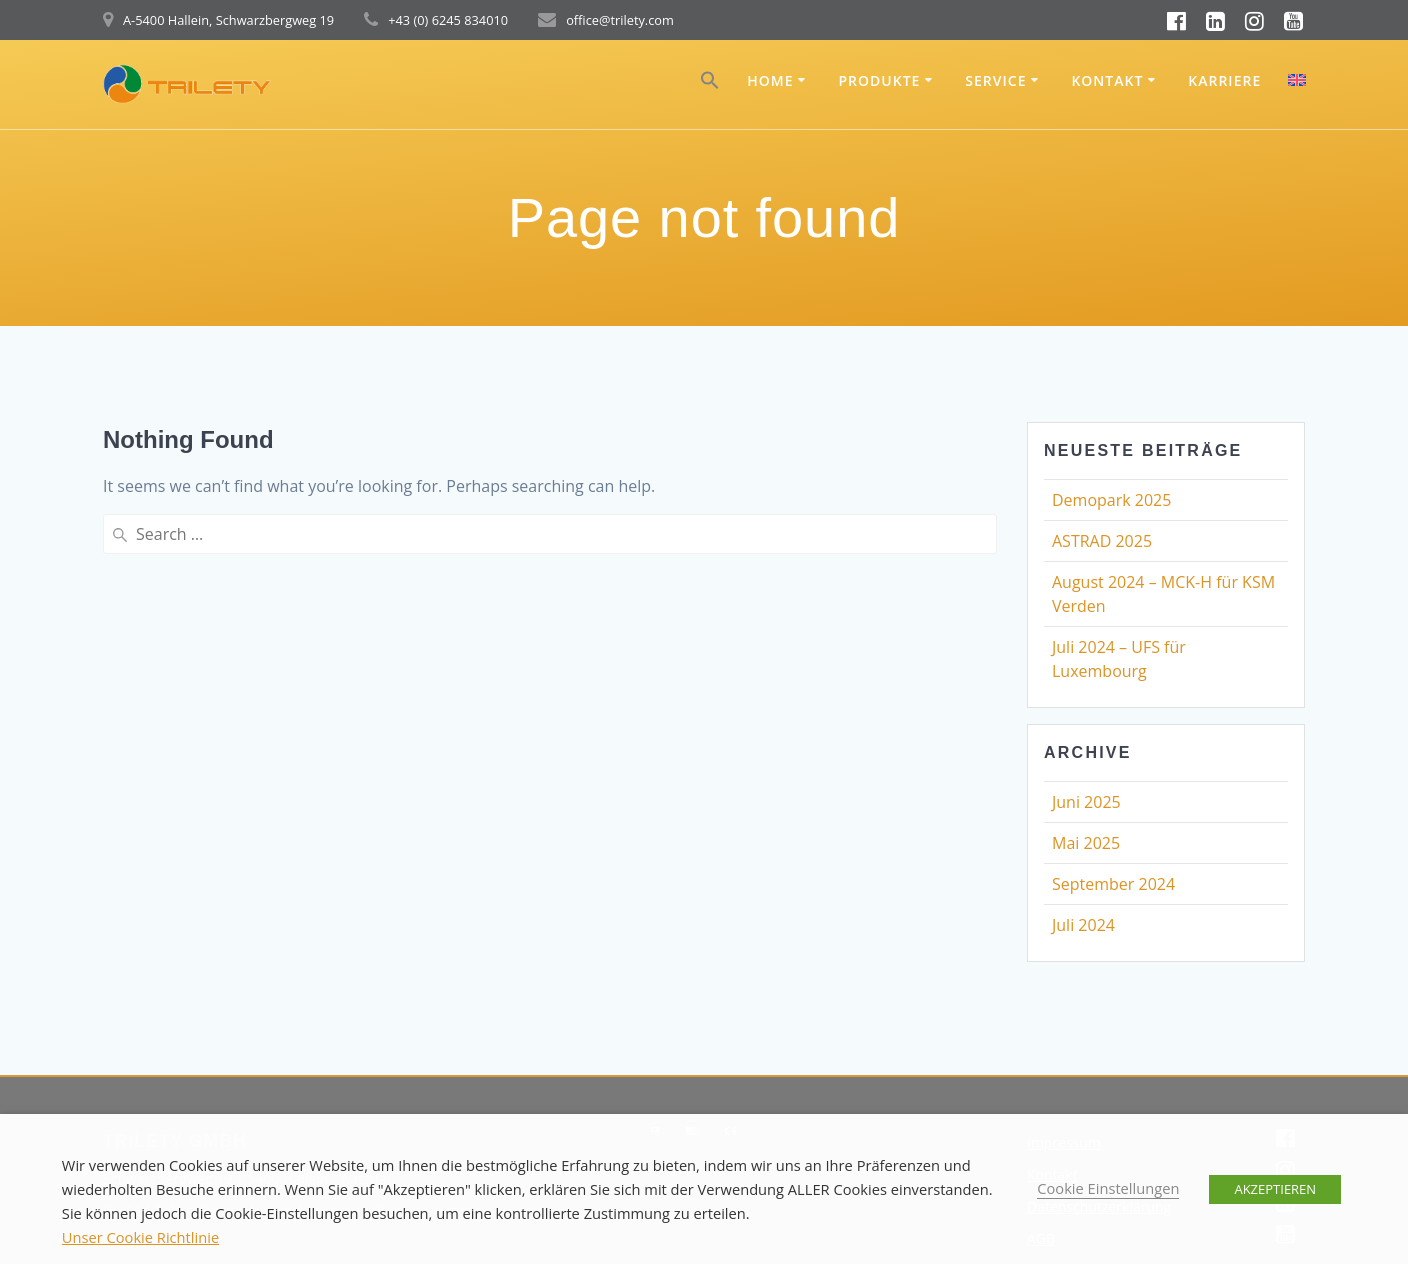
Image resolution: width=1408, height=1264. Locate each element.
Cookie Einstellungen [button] (1108, 1188)
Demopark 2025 (1111, 500)
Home (770, 80)
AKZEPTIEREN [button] (1275, 1189)
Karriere (1224, 80)
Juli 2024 (1083, 925)
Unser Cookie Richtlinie (140, 1237)
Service (995, 80)
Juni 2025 (1086, 802)
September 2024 (1113, 884)
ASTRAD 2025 (1102, 541)
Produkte (879, 80)
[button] (710, 84)
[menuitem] (1297, 82)
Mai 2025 (1086, 843)
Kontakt (1107, 80)
